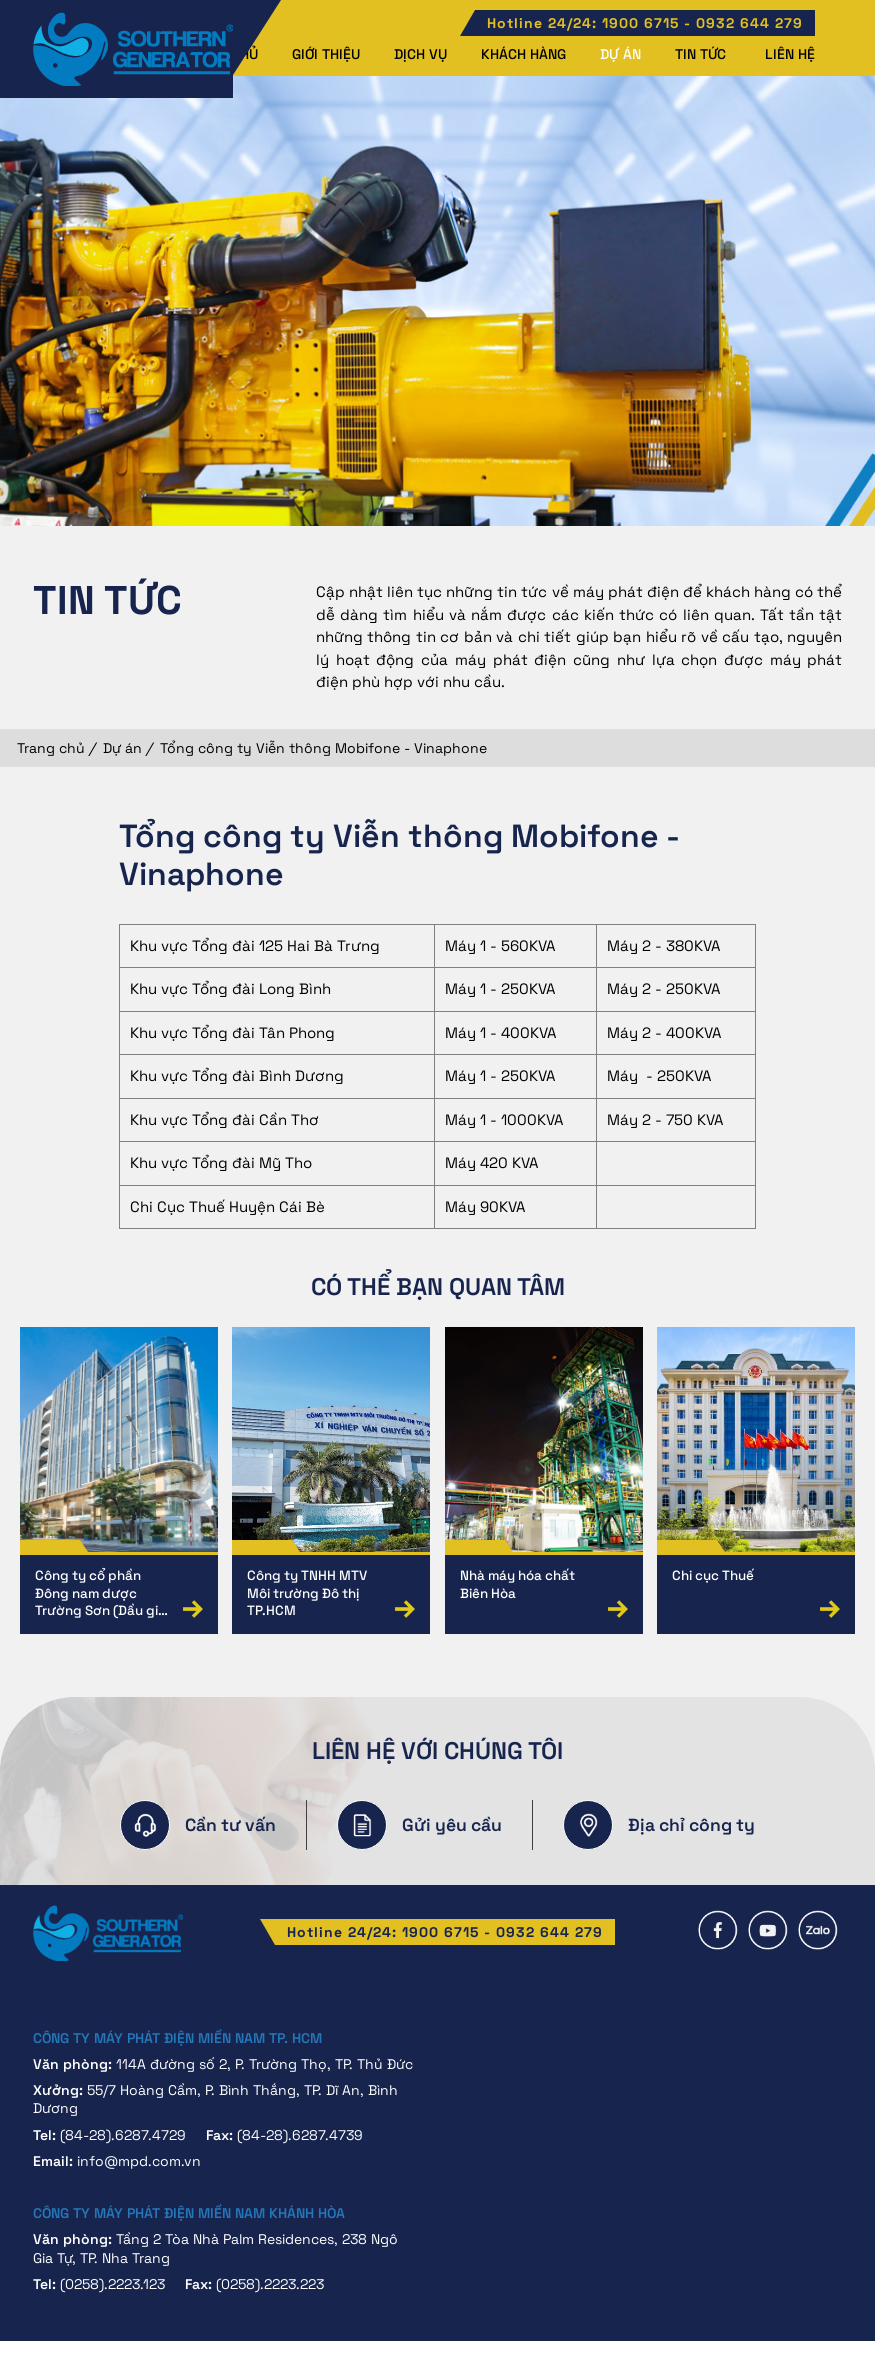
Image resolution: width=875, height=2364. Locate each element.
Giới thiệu (326, 54)
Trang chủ (51, 748)
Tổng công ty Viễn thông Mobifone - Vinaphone (323, 748)
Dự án (620, 54)
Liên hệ (790, 54)
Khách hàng (523, 54)
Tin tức (700, 54)
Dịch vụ (420, 54)
